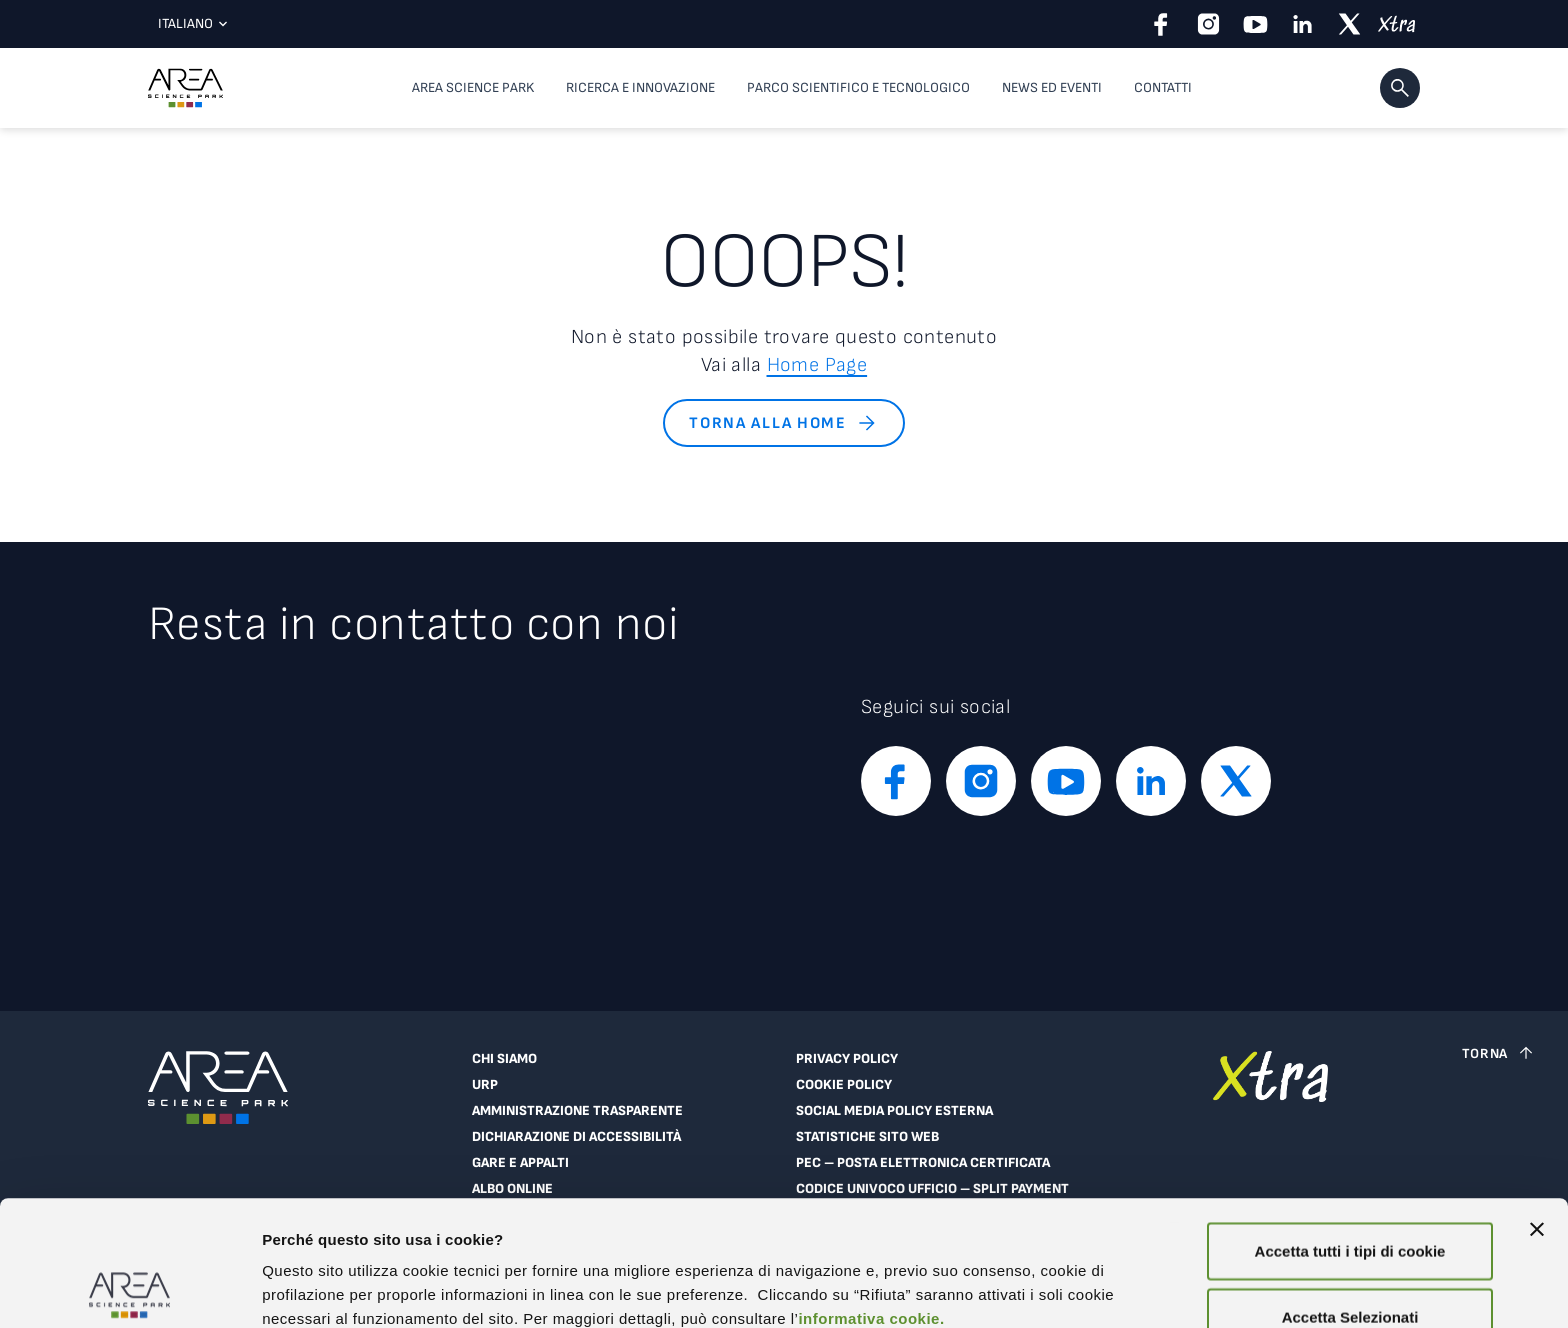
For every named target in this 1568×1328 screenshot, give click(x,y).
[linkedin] (1302, 24)
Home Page (817, 365)
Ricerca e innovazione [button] (640, 87)
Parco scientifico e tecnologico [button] (858, 87)
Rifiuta (1350, 1256)
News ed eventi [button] (1052, 87)
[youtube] (1255, 24)
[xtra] (1396, 24)
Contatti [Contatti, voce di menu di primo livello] (1163, 87)
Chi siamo (504, 1059)
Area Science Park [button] (473, 87)
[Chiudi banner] (1537, 1104)
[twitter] (1349, 24)
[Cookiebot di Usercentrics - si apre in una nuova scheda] (129, 1289)
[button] (1400, 88)
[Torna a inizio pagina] (1499, 1053)
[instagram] (1208, 24)
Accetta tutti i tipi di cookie (1350, 1125)
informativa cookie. (871, 1193)
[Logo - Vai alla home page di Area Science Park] (185, 88)
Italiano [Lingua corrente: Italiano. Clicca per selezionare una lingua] (188, 23)
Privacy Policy (847, 1059)
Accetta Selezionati (1350, 1191)
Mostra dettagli (316, 1288)
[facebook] (1161, 24)
